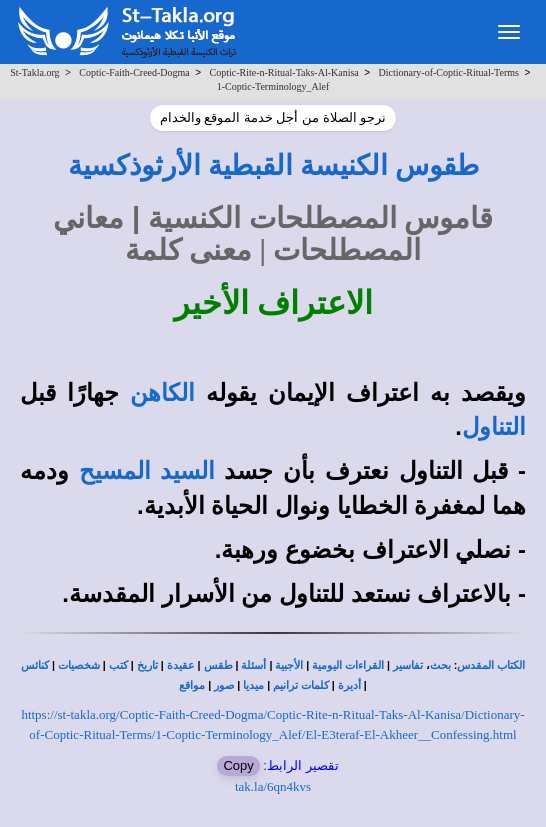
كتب (118, 665)
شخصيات (79, 665)
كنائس (35, 665)
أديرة (349, 685)
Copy (238, 765)
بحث (440, 665)
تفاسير (408, 665)
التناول (494, 427)
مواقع (192, 685)
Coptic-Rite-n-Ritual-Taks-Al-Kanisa (284, 72)
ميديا (253, 685)
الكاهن (162, 393)
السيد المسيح (147, 471)
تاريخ (147, 665)
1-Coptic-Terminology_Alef (273, 86)
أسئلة (253, 665)
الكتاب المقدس (491, 665)
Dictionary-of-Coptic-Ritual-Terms (449, 72)
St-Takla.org (34, 72)
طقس (218, 665)
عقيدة (181, 665)
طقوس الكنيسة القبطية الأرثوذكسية (273, 165)
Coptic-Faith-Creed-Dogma (134, 72)
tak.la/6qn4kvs (273, 786)
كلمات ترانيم (301, 685)
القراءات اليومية (348, 665)
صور (224, 685)
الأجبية (289, 665)
